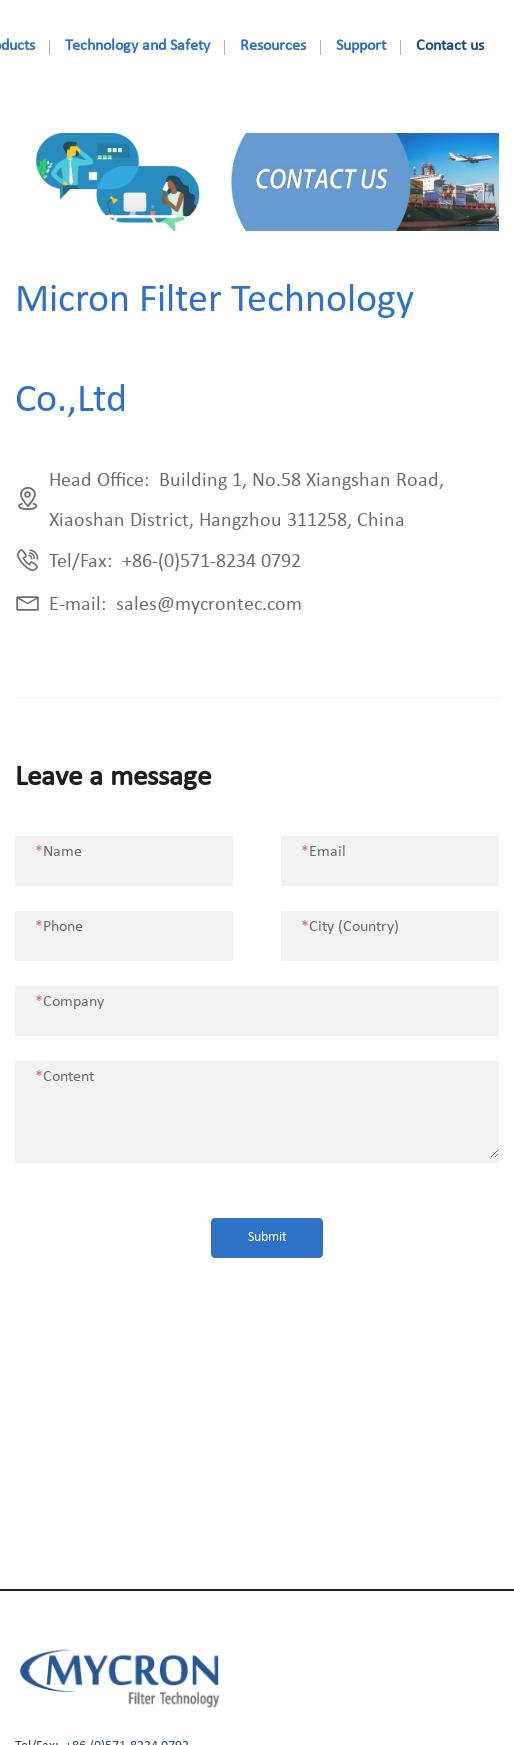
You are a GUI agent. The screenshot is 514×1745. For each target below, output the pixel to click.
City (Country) (350, 927)
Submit (267, 1237)
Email (323, 852)
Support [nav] (361, 46)
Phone (59, 927)
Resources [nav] (273, 46)
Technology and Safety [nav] (137, 46)
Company (69, 1002)
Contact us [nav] (450, 46)
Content (64, 1077)
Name (58, 852)
